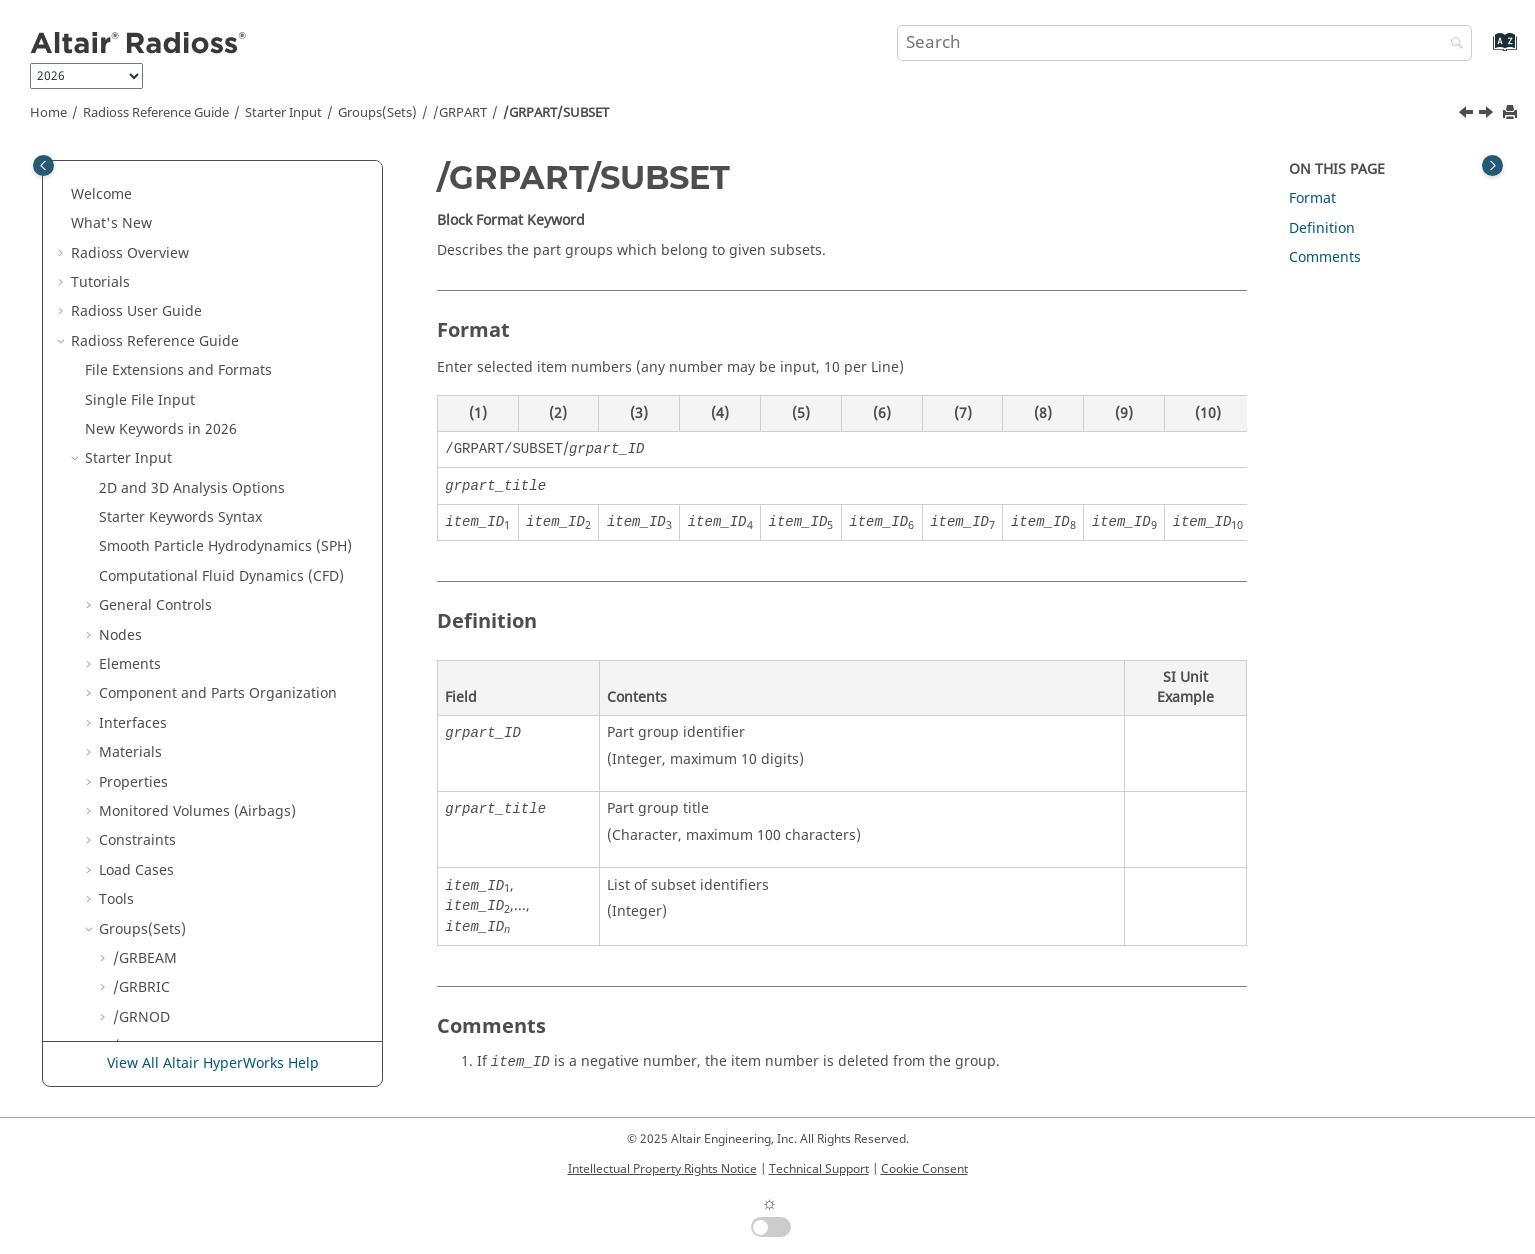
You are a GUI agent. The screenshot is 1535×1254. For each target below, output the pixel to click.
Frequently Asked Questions (193, 1031)
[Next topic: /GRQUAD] (1488, 115)
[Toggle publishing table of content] (43, 165)
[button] (105, 180)
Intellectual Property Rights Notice (662, 1169)
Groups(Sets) (377, 113)
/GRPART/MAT (174, 297)
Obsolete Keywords (149, 885)
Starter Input (283, 113)
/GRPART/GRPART (186, 267)
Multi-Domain (131, 855)
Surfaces (142, 708)
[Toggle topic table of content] (1492, 165)
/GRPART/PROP (177, 355)
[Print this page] (1512, 113)
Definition (118, 943)
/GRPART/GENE (178, 238)
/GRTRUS (143, 591)
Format (1312, 198)
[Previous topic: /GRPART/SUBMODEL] (1468, 115)
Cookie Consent (924, 1169)
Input (134, 826)
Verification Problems (170, 1002)
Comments (1325, 257)
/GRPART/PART (176, 326)
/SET (128, 620)
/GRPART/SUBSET (556, 113)
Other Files (121, 914)
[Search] (1452, 44)
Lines (130, 679)
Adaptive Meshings (163, 738)
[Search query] (1185, 43)
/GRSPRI (140, 532)
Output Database (156, 767)
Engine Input (129, 796)
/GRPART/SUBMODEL (197, 385)
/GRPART (460, 113)
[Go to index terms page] (1483, 51)
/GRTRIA (141, 561)
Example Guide (149, 973)
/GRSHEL (142, 502)
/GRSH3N (144, 473)
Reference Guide (156, 113)
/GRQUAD (145, 444)
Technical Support (819, 1169)
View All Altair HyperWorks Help (213, 1063)
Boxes (132, 649)
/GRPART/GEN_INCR (194, 209)
